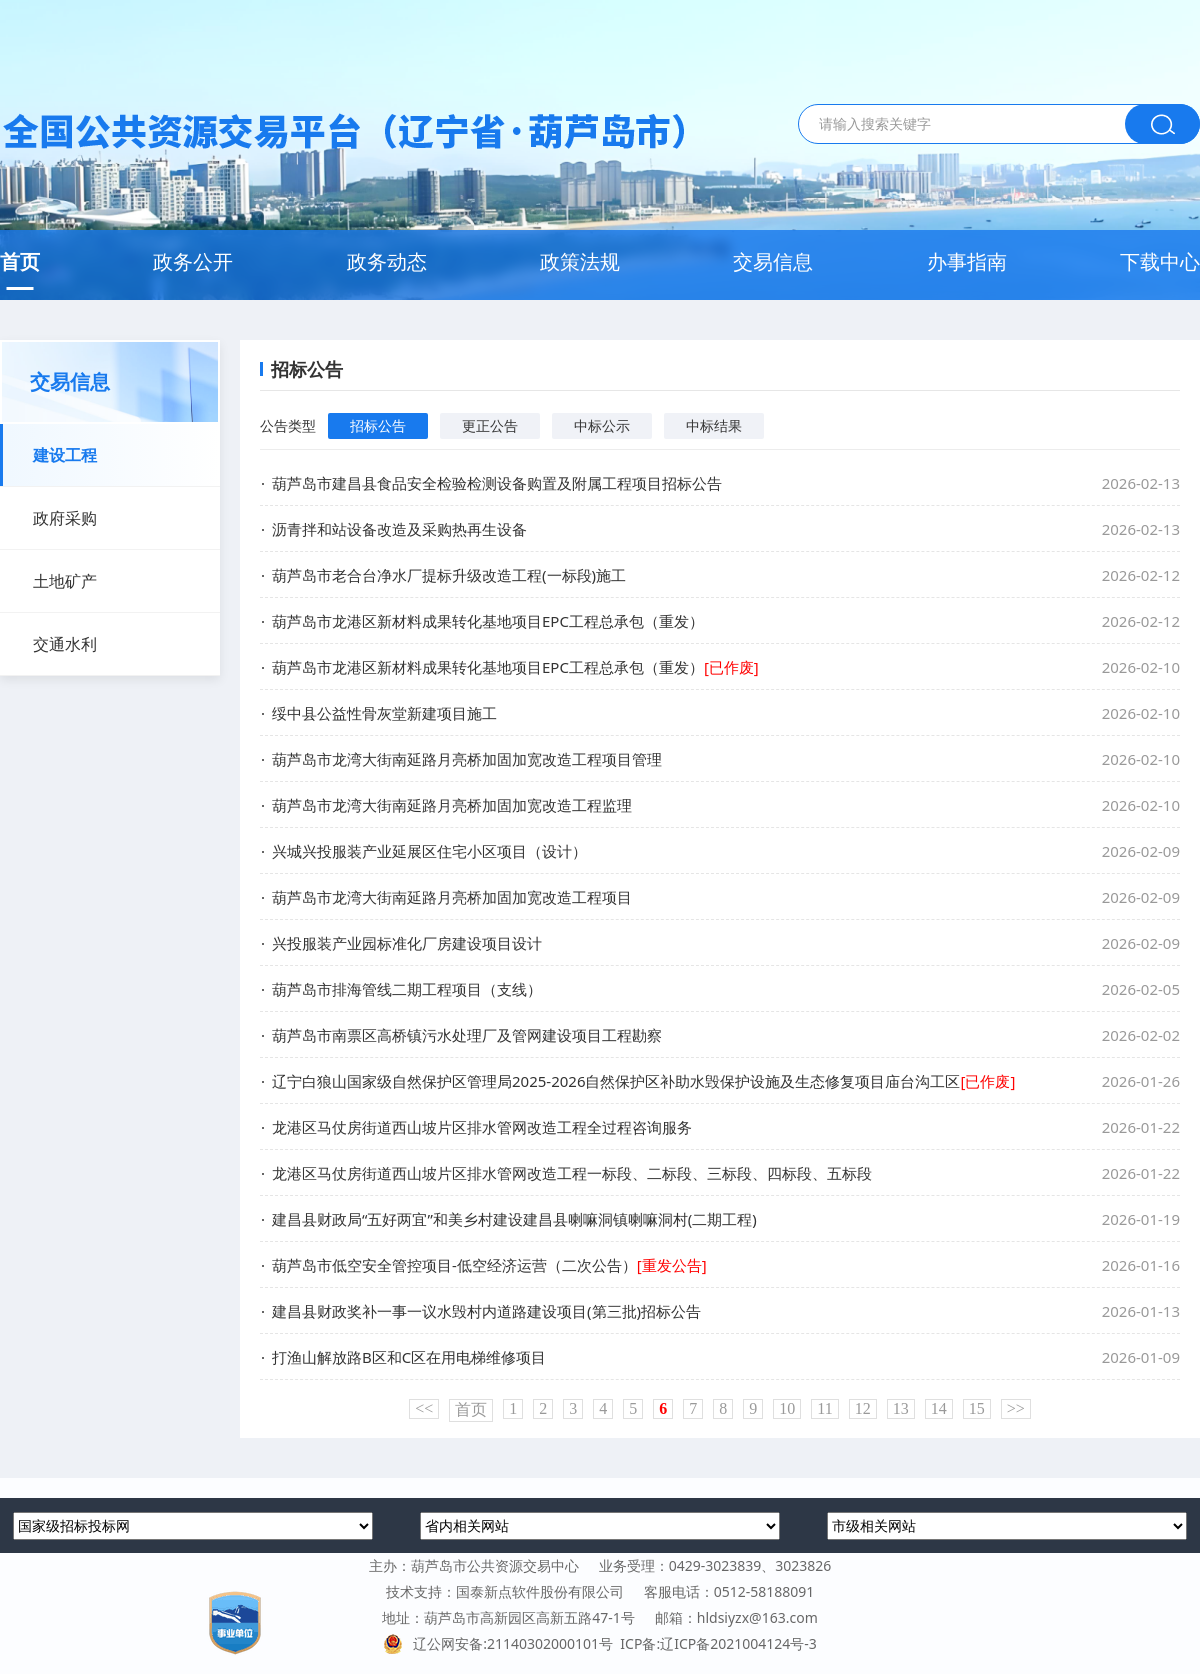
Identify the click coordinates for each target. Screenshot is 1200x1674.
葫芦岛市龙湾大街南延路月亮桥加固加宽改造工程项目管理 (467, 759)
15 (977, 1408)
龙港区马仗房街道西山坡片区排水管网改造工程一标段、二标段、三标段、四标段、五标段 (572, 1173)
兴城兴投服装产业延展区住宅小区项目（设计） (429, 851)
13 (901, 1408)
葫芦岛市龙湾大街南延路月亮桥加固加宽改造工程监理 (452, 805)
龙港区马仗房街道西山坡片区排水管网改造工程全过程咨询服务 (482, 1127)
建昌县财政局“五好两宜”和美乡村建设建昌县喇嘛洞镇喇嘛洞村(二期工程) (514, 1219)
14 (939, 1408)
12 (863, 1408)
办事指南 (967, 261)
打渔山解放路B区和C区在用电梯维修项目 (409, 1357)
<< (424, 1408)
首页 (20, 261)
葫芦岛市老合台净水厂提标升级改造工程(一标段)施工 (449, 575)
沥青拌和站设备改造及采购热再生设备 (399, 529)
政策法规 (580, 261)
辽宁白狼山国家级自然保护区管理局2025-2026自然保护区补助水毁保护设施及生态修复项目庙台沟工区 (643, 1081)
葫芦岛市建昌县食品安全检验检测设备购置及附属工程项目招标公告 (497, 483)
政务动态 (387, 261)
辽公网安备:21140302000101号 (501, 1643)
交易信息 (773, 261)
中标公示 (602, 425)
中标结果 (714, 425)
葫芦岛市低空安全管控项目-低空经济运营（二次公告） (489, 1265)
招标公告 (378, 425)
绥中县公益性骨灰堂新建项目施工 (384, 713)
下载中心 (1160, 261)
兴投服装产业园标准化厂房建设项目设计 (407, 943)
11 (824, 1408)
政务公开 (193, 261)
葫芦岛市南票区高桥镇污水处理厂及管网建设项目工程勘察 (467, 1035)
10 (787, 1408)
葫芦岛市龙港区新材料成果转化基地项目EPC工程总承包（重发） (488, 621)
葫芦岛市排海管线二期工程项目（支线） (407, 989)
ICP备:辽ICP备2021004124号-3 (718, 1643)
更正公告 (490, 425)
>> (1016, 1408)
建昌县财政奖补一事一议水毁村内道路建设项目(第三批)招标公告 (486, 1311)
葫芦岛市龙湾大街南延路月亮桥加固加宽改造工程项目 (452, 897)
